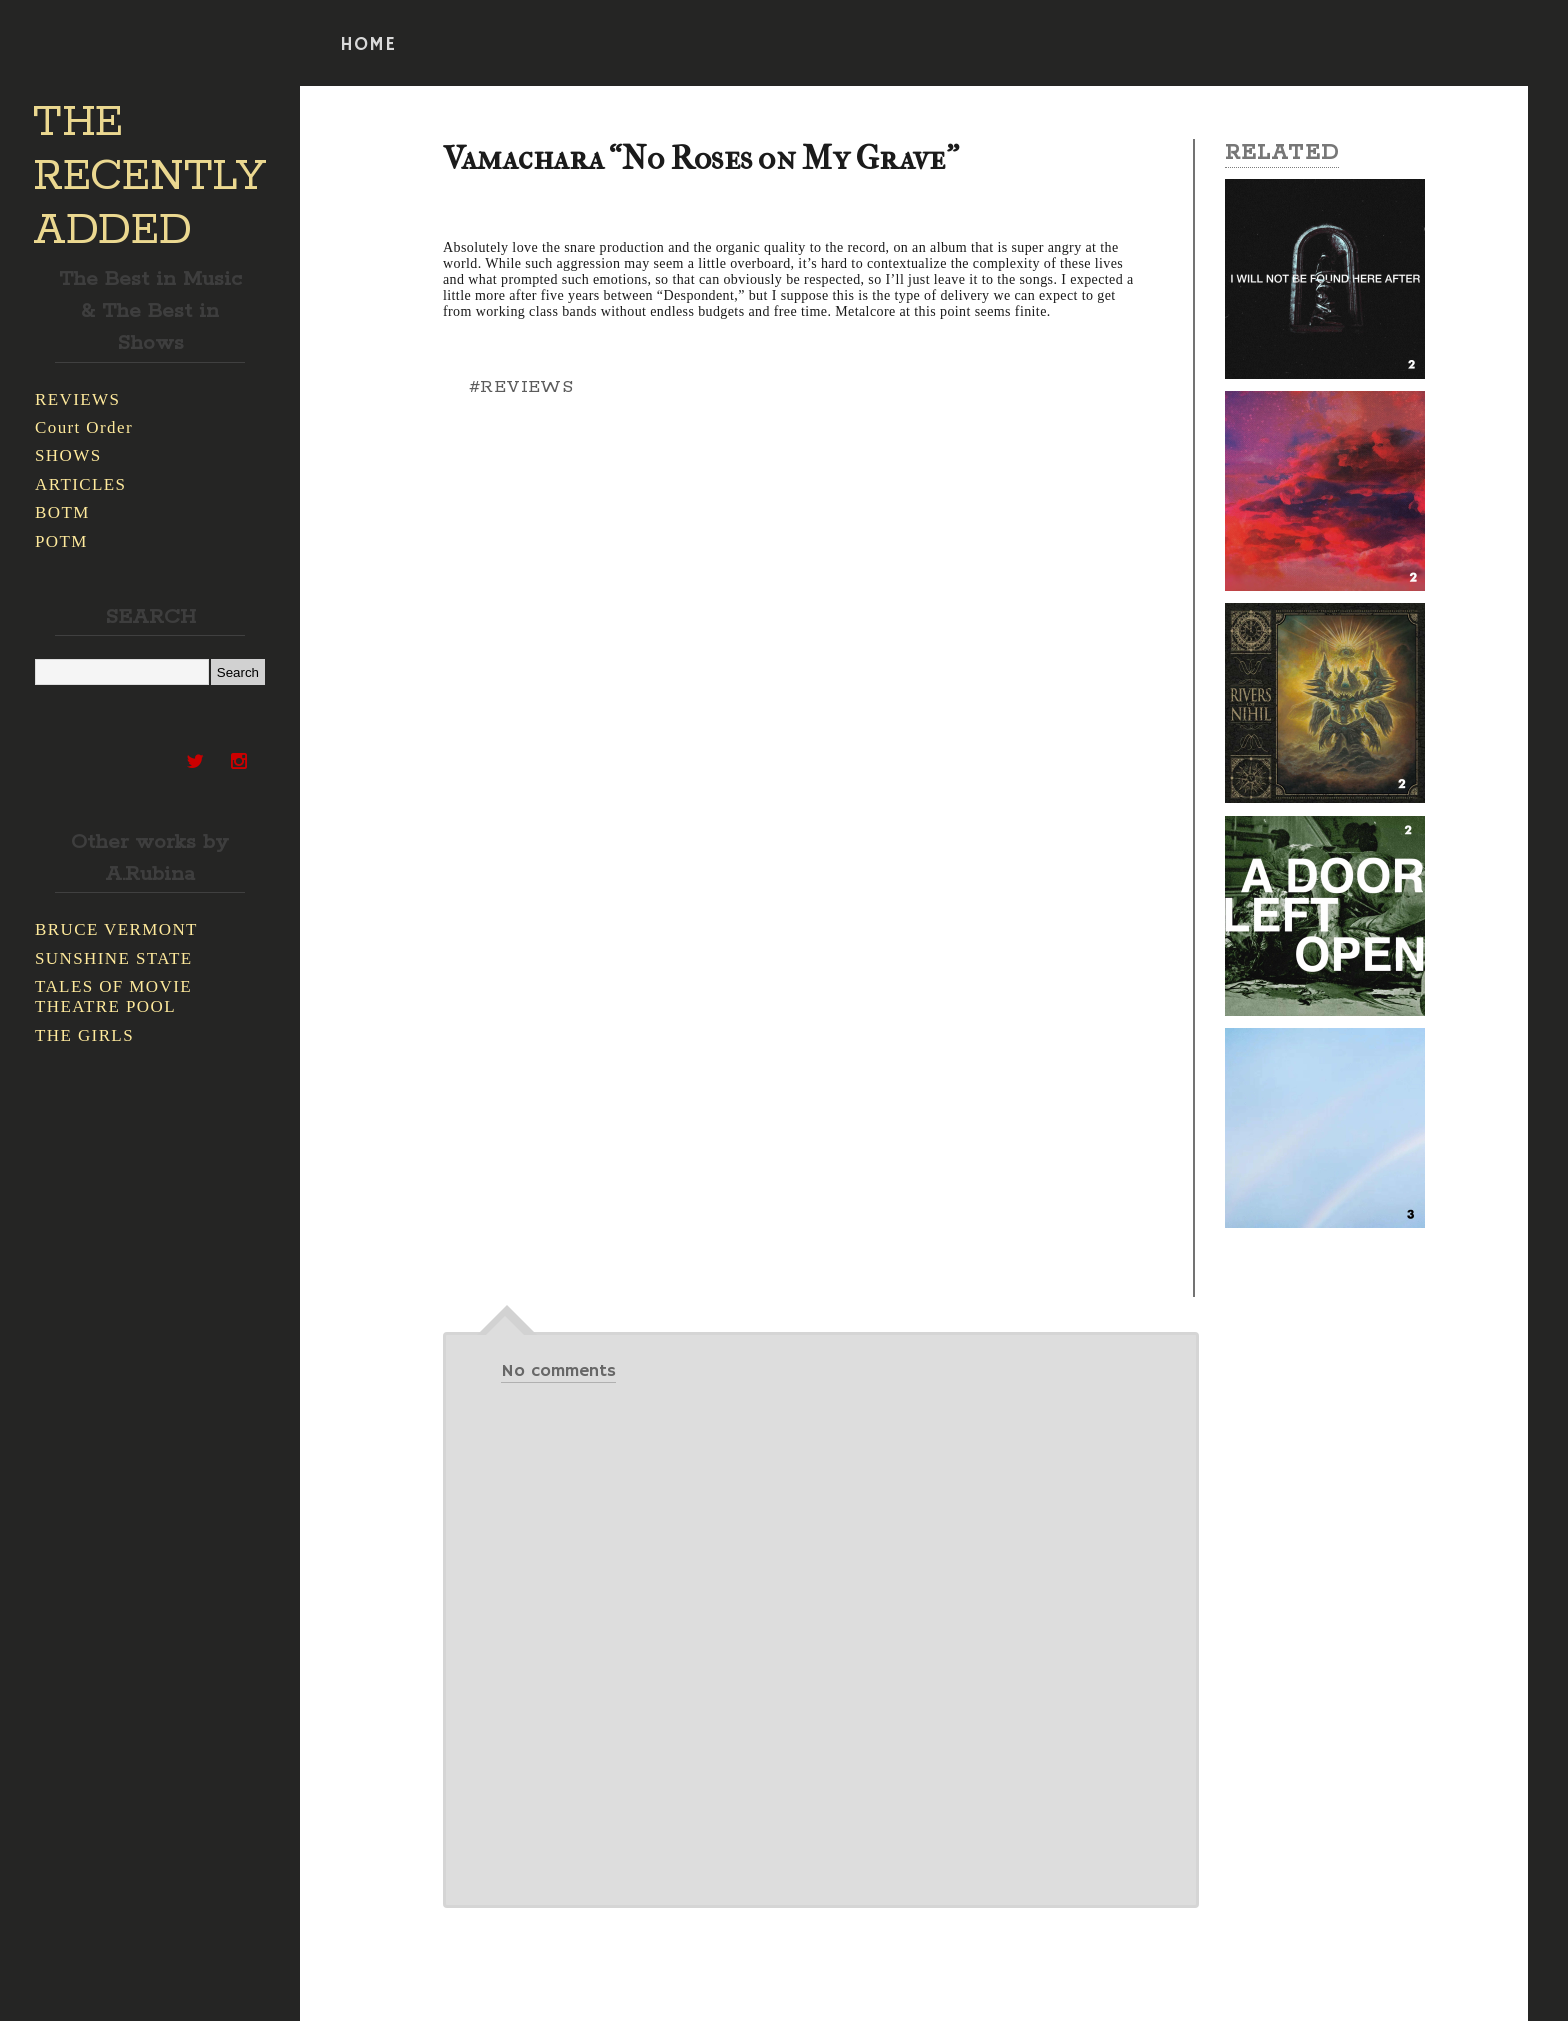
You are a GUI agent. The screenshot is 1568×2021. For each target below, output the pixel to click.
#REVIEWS (521, 387)
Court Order (84, 427)
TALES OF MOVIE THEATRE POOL (113, 996)
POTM (61, 541)
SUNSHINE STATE (114, 958)
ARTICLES (80, 484)
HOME (368, 45)
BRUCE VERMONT (116, 929)
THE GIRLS (84, 1035)
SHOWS (68, 455)
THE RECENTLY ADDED (149, 177)
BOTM (62, 512)
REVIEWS (77, 399)
